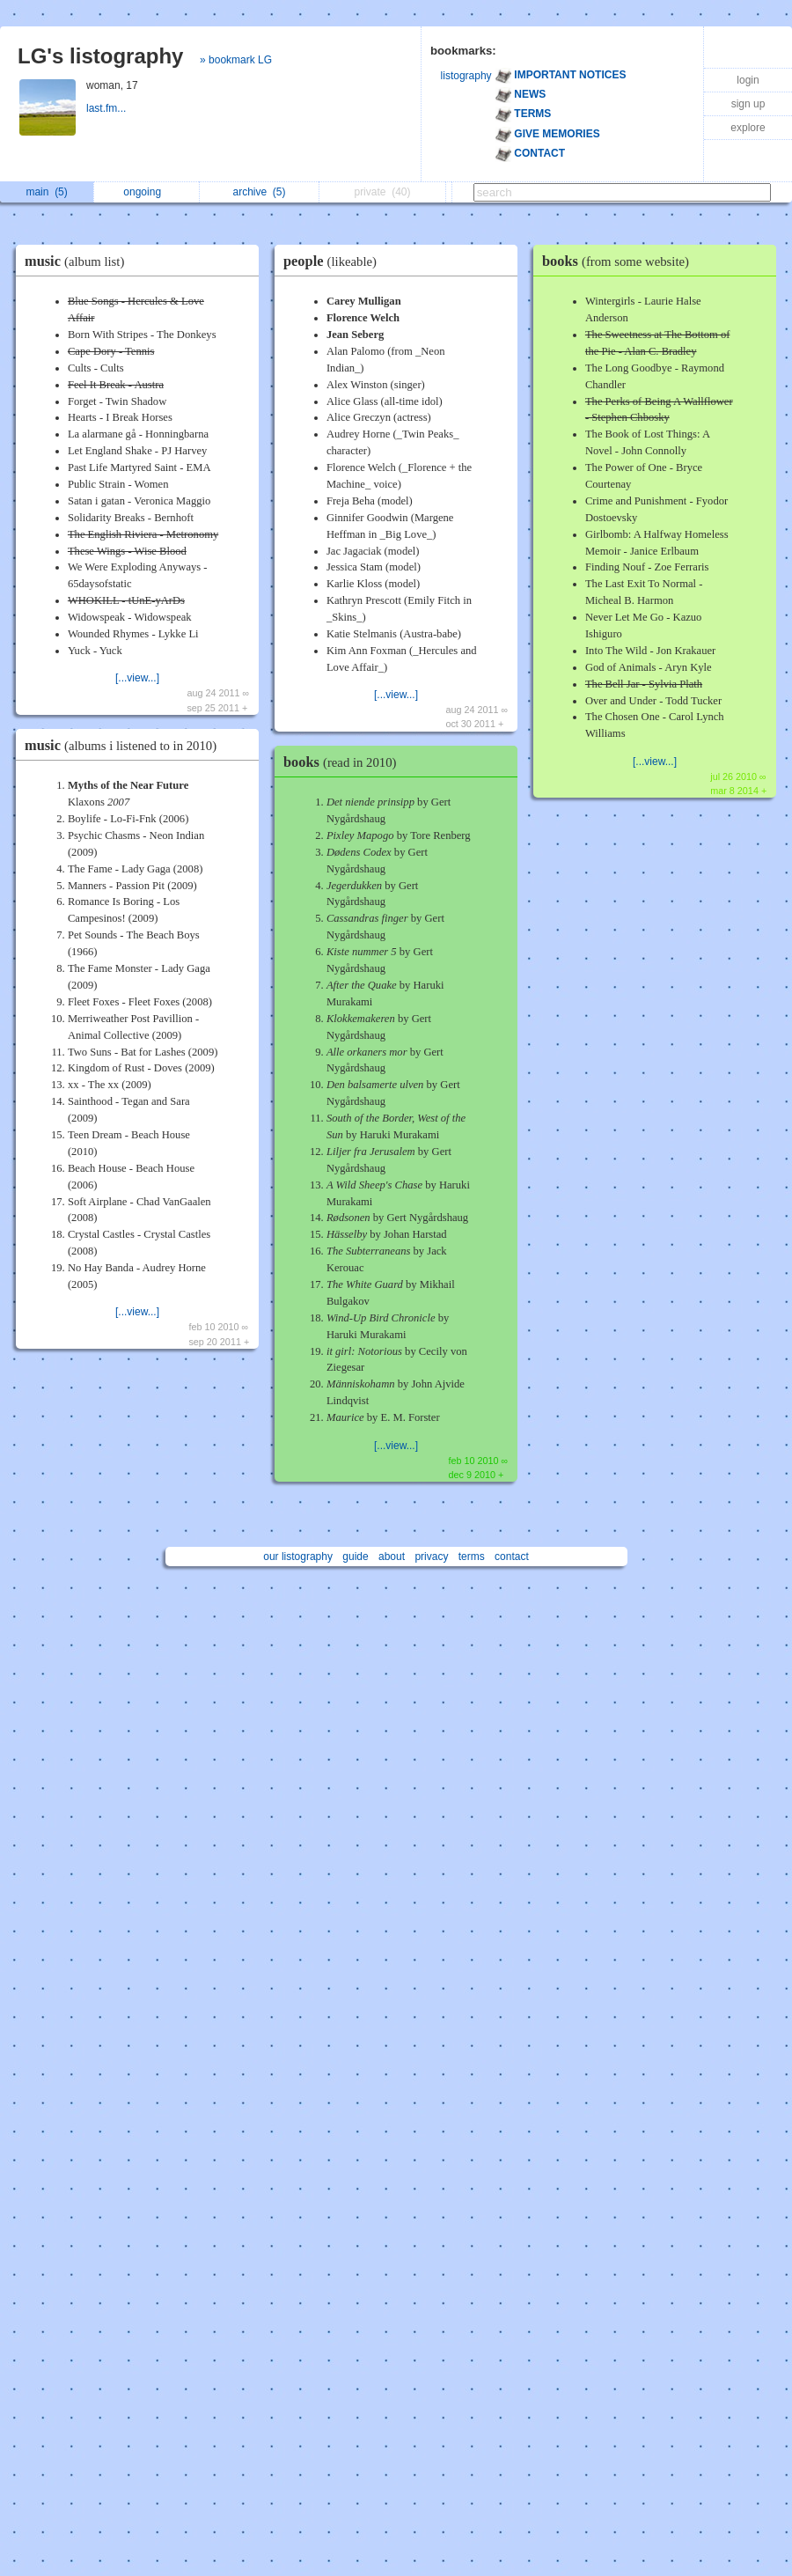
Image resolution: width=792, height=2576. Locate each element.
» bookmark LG (236, 60)
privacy (431, 1556)
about (391, 1556)
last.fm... (107, 108)
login (748, 80)
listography (466, 76)
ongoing (146, 192)
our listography (298, 1556)
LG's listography (100, 56)
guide (355, 1556)
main (46, 192)
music (79, 261)
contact (512, 1556)
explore (747, 127)
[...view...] (137, 678)
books (344, 762)
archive (259, 192)
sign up (748, 104)
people (334, 261)
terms (471, 1556)
